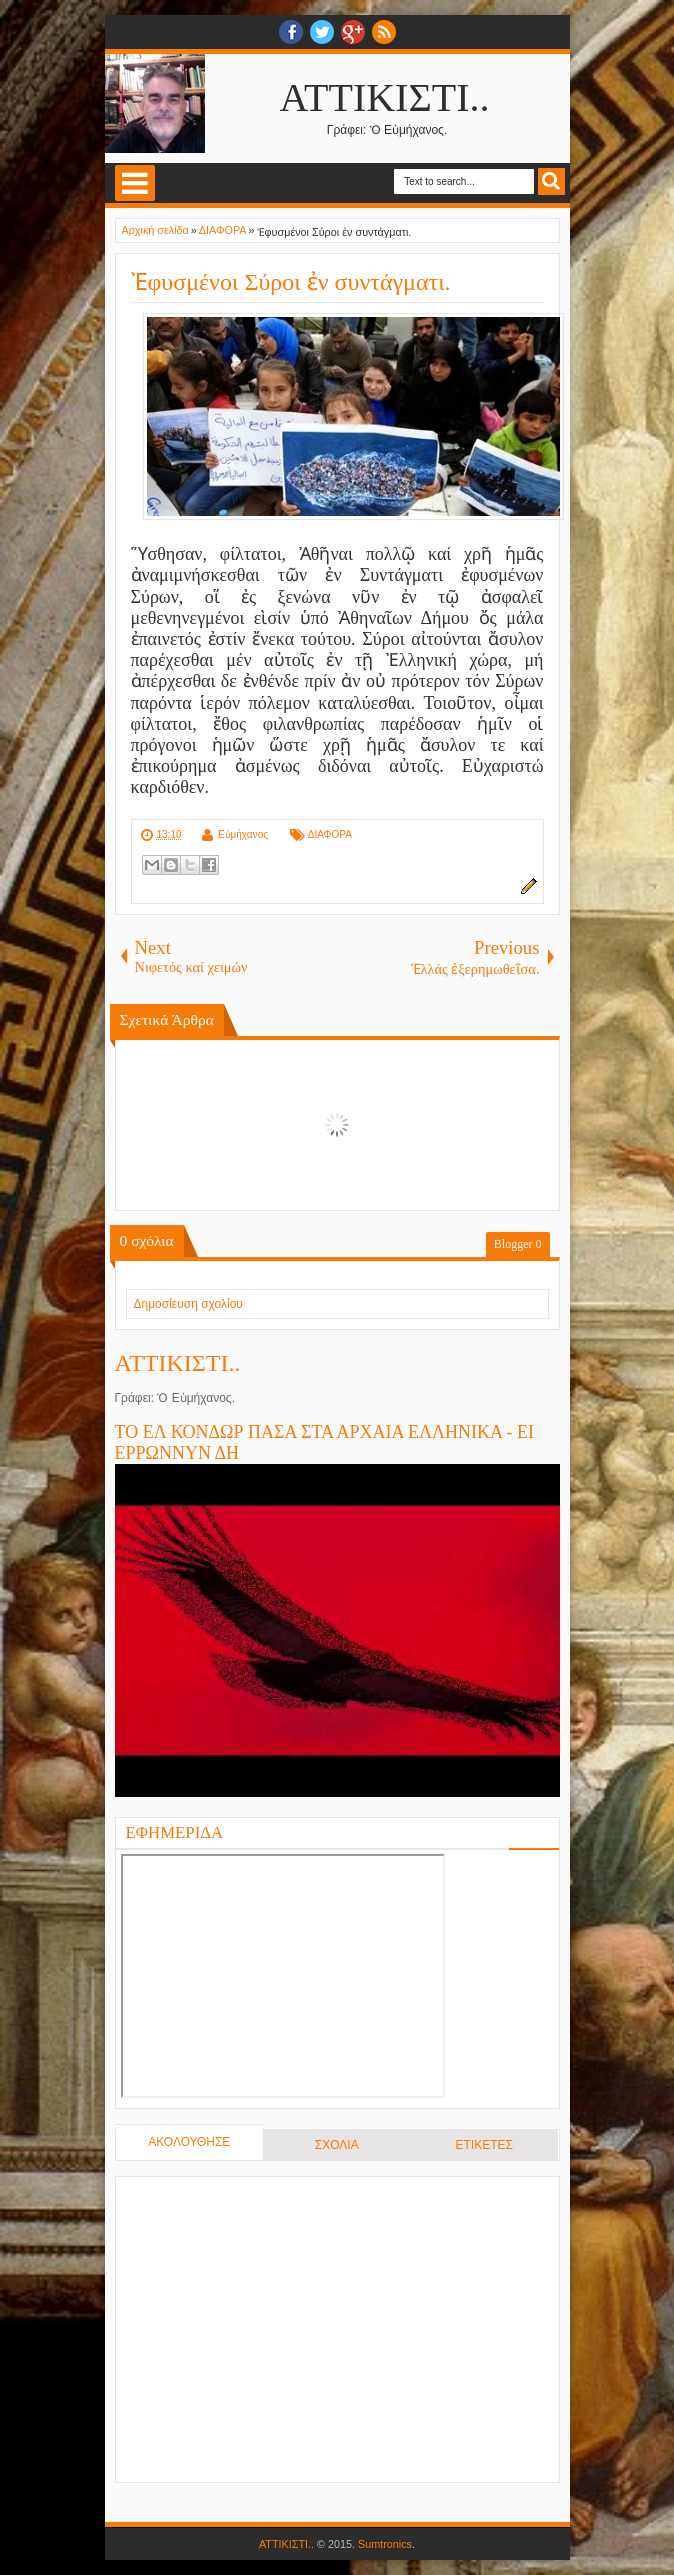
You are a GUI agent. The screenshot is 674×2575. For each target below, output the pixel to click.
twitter (322, 32)
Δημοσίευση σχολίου (188, 1304)
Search (551, 181)
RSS (384, 32)
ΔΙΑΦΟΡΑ (330, 834)
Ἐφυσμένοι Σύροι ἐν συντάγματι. (291, 282)
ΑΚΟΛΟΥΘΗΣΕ (189, 2142)
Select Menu (135, 183)
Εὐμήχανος (243, 834)
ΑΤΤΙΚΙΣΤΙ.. (385, 97)
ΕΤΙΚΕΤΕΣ (484, 2145)
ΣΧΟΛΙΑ (337, 2145)
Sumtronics (385, 2544)
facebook (291, 32)
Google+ (353, 32)
